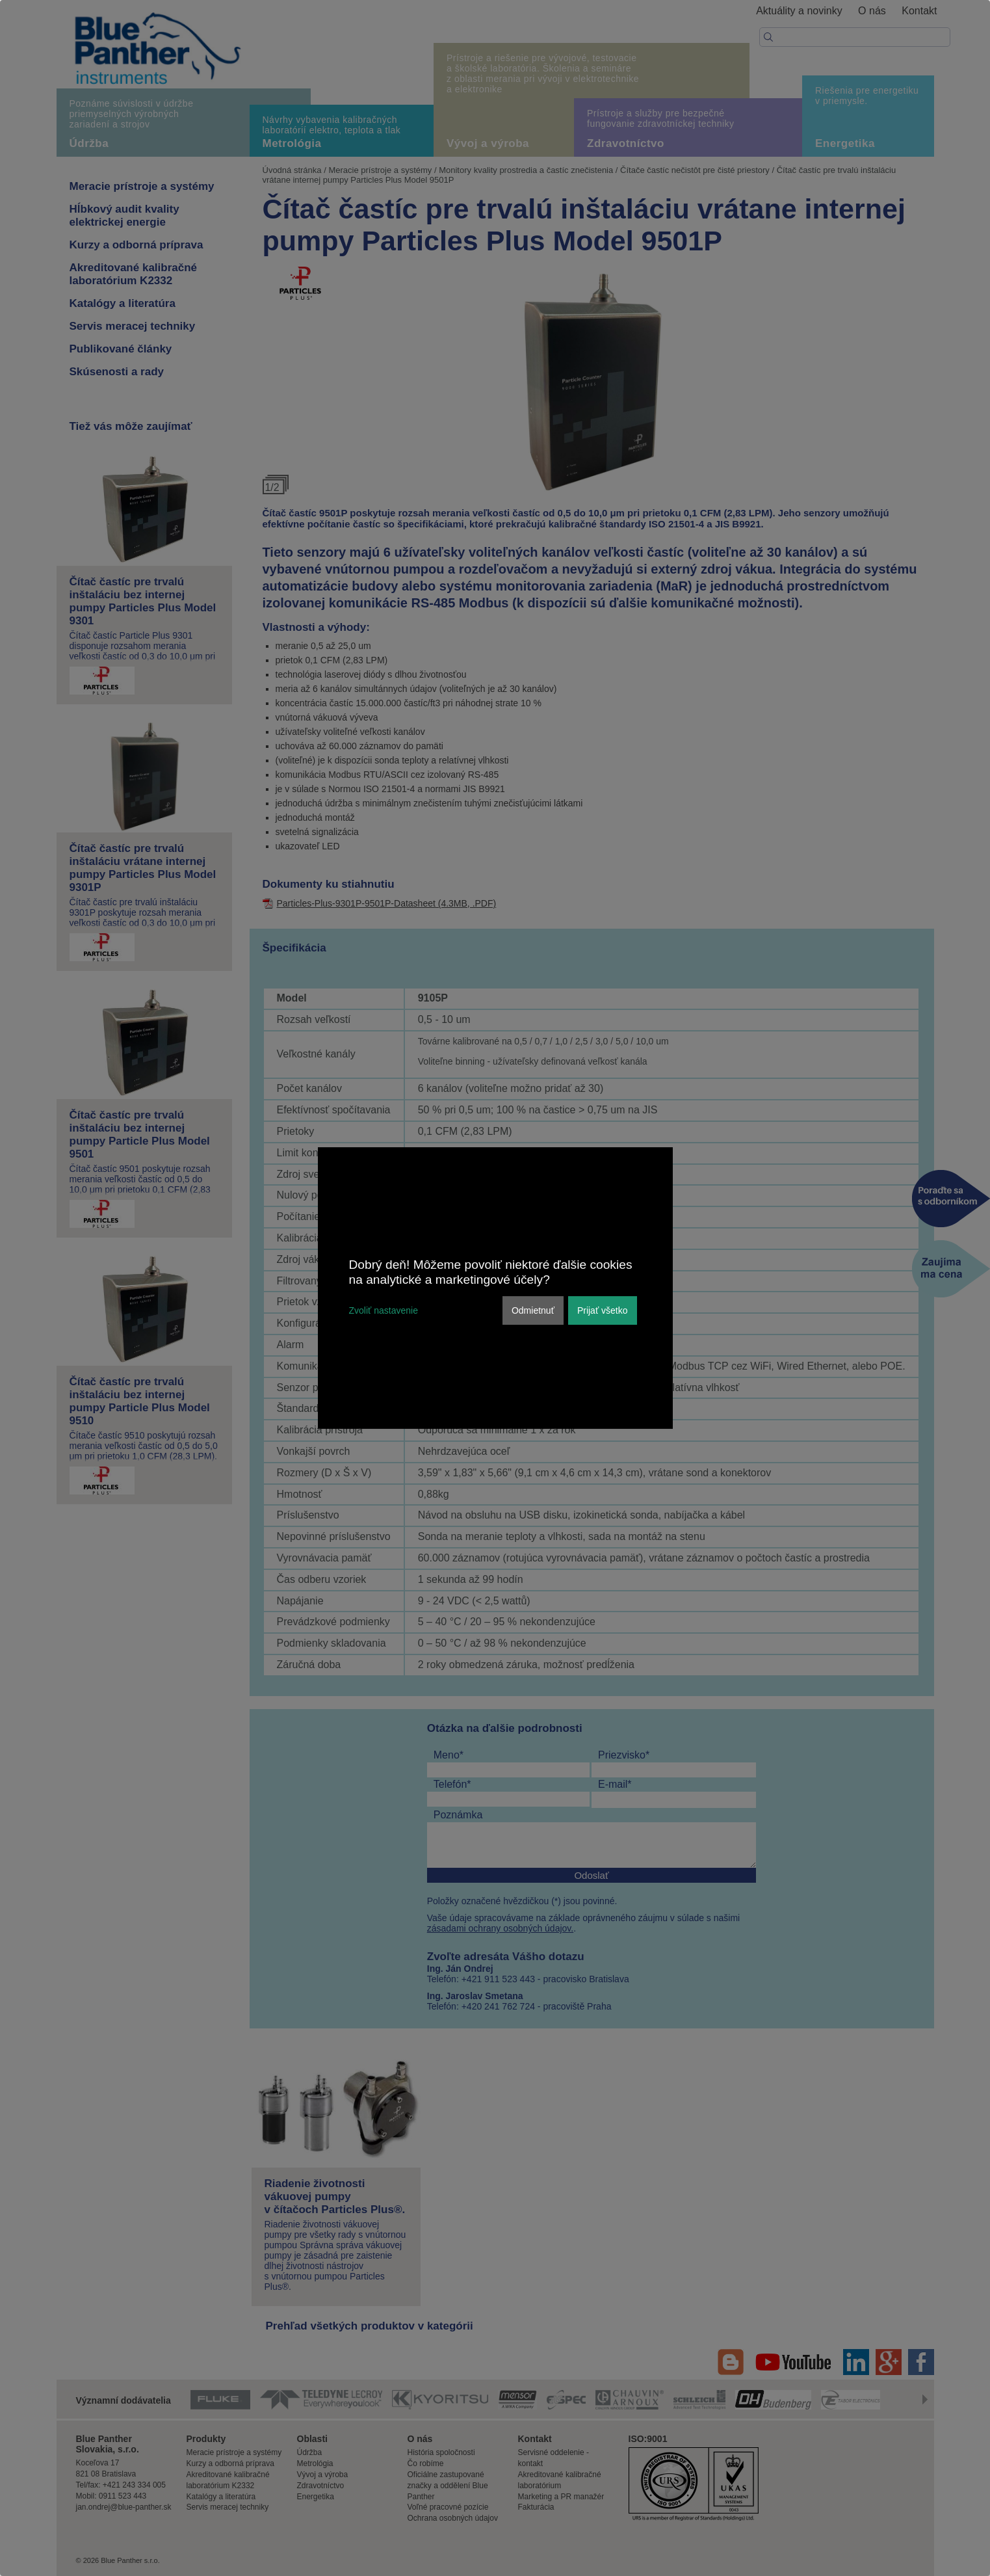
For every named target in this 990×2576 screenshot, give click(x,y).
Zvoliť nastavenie (383, 1310)
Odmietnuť (533, 1310)
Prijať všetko (602, 1310)
